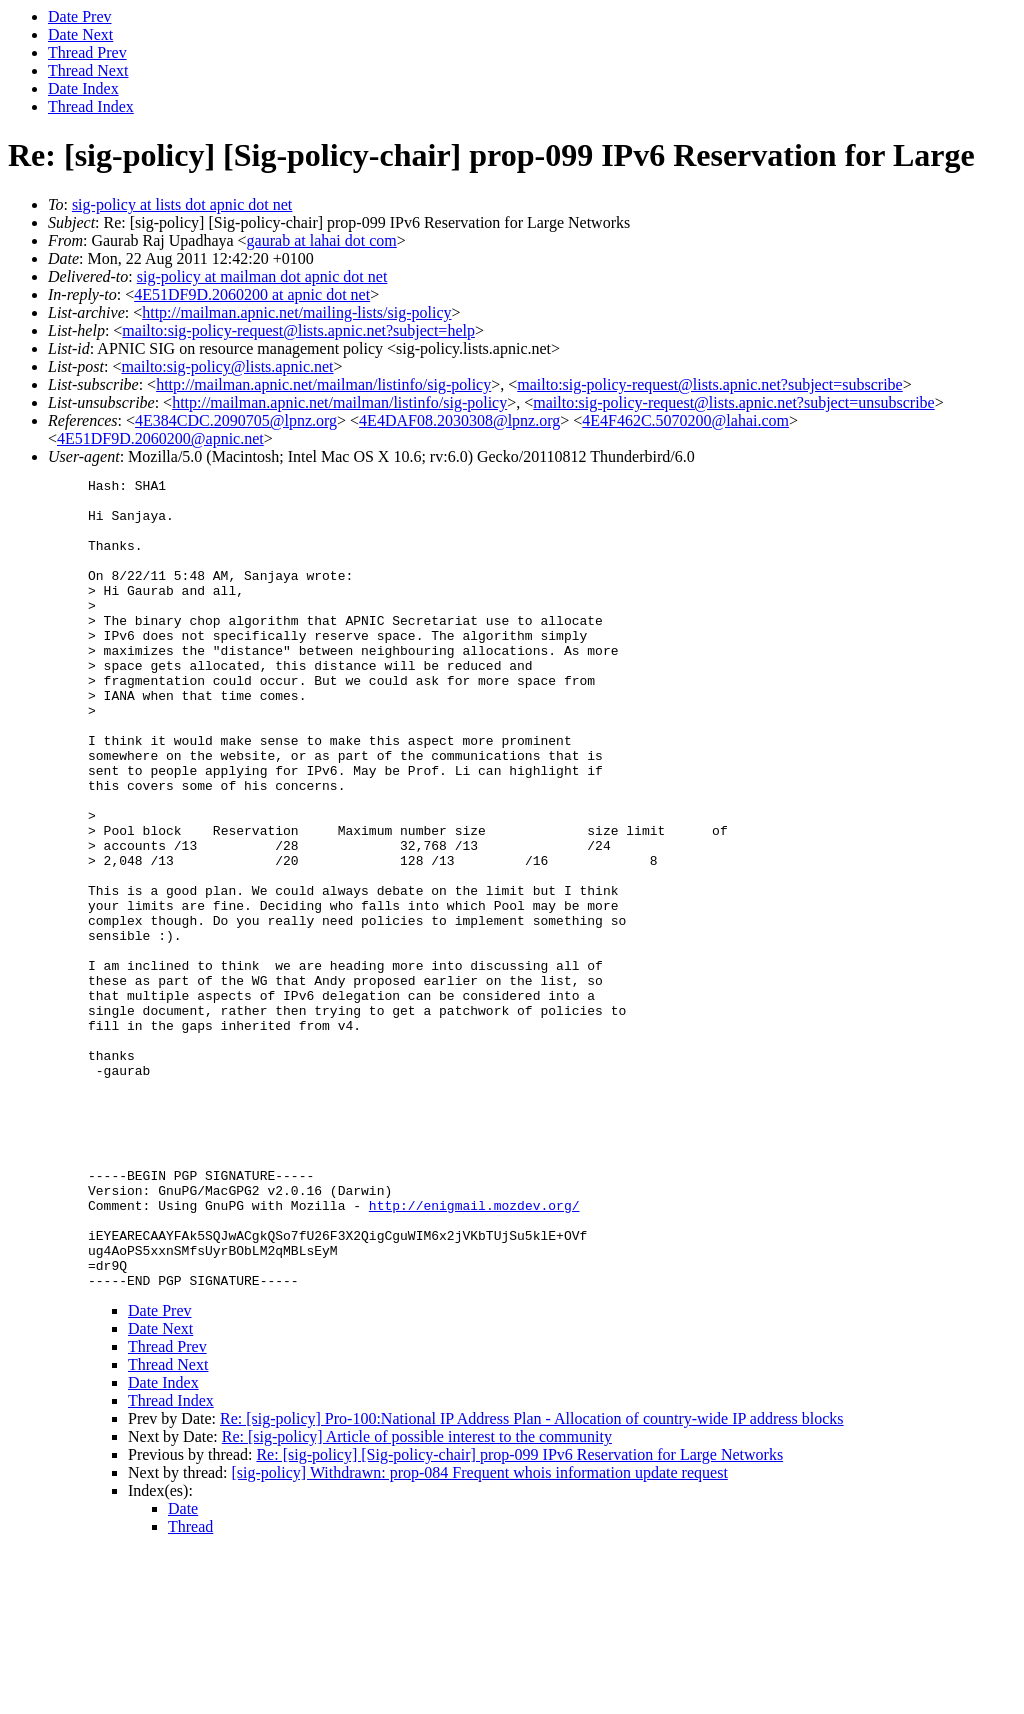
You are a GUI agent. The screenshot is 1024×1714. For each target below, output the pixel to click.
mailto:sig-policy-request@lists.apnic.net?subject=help (298, 330)
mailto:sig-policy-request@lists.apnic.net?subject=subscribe (709, 384)
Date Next (80, 34)
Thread (190, 1688)
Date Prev (80, 16)
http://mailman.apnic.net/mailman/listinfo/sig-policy (323, 384)
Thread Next (88, 70)
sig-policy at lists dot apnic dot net (182, 204)
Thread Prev (87, 52)
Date (183, 1670)
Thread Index (91, 106)
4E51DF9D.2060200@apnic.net (160, 438)
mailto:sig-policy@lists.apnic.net (227, 366)
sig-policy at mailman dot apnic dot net (262, 276)
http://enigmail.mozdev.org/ (474, 1352)
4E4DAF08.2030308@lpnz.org (459, 420)
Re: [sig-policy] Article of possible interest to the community (417, 1598)
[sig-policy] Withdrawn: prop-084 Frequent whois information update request (480, 1634)
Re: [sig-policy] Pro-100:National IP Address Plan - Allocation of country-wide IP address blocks (532, 1580)
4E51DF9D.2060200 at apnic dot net (252, 294)
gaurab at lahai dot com (322, 240)
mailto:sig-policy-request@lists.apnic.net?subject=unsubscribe (733, 402)
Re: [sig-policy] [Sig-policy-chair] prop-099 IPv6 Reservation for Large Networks (519, 1616)
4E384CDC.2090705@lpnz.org (236, 420)
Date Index (83, 88)
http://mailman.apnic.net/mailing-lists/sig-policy (296, 312)
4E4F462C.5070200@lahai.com (685, 420)
